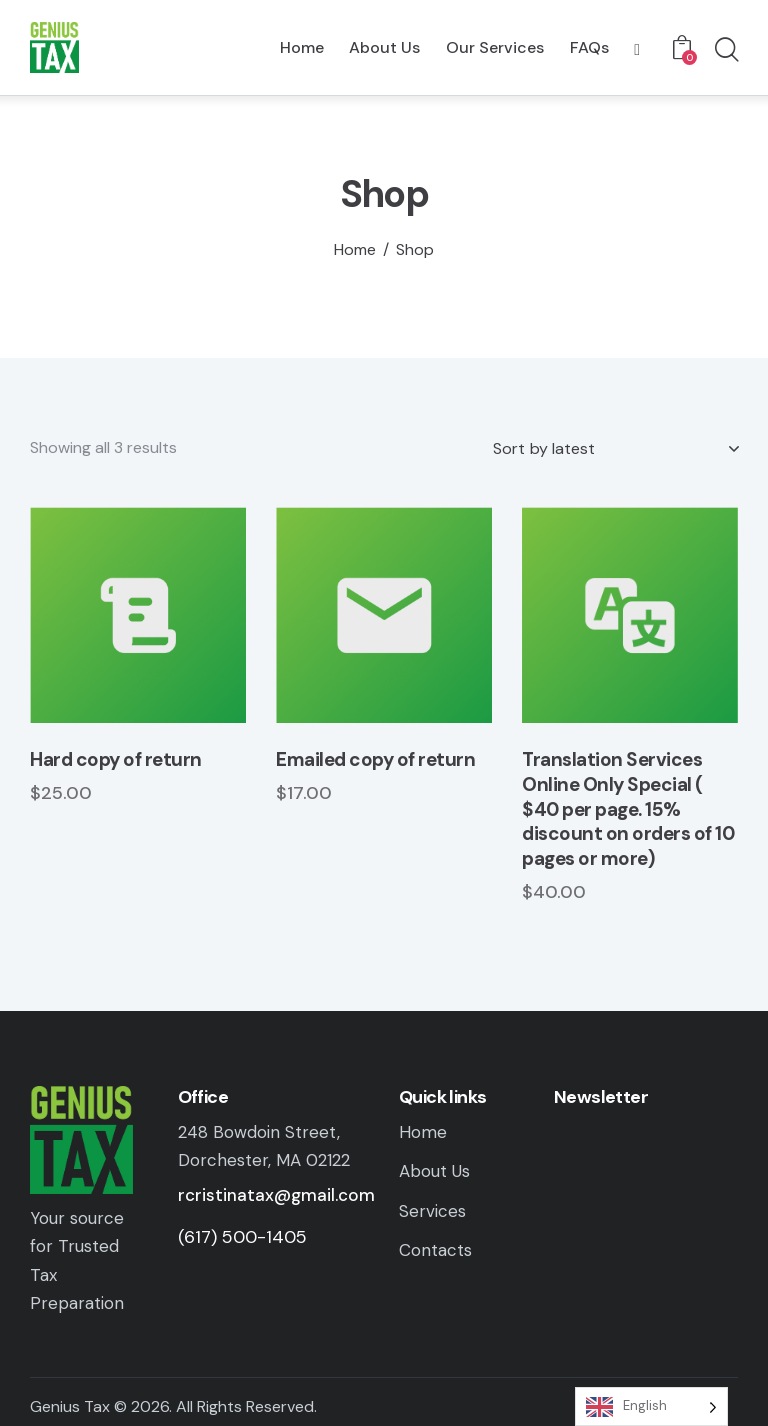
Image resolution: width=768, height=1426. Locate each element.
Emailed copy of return (375, 760)
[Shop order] (615, 449)
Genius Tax (70, 1406)
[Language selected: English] (651, 1406)
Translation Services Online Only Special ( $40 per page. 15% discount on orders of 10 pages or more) (628, 809)
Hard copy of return (116, 760)
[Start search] (725, 51)
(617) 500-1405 (242, 1237)
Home (355, 250)
